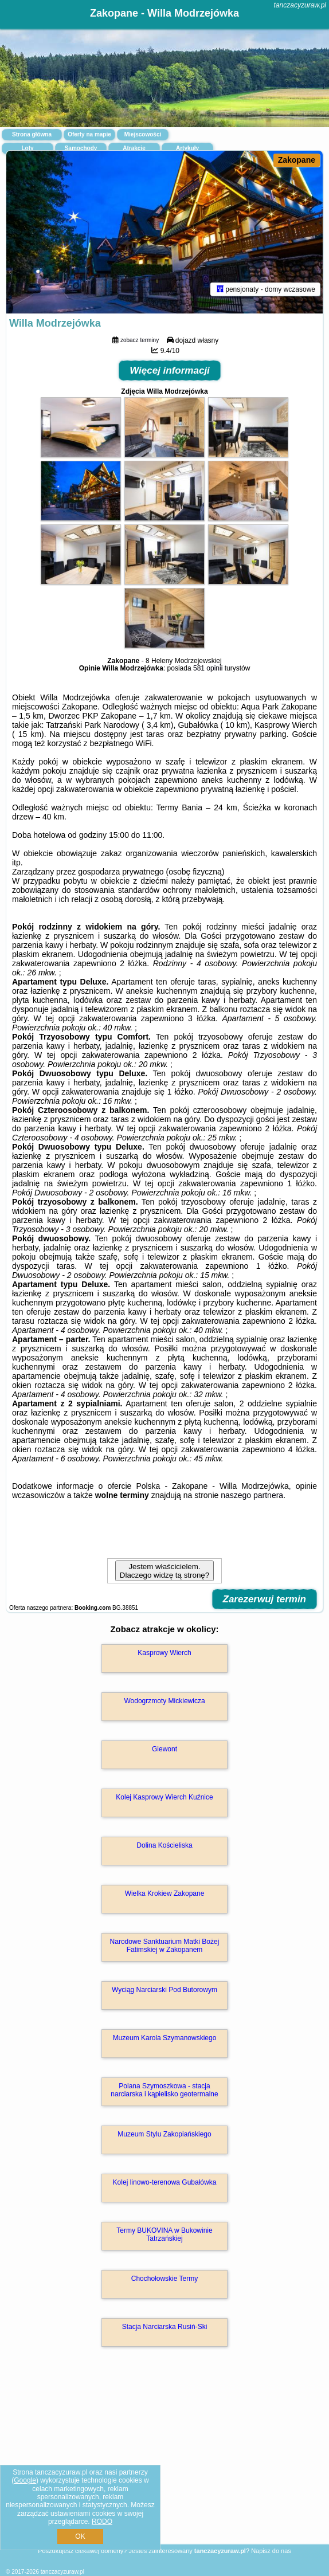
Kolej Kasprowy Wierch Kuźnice (164, 1799)
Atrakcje (134, 148)
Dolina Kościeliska (164, 1847)
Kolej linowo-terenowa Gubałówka (165, 2184)
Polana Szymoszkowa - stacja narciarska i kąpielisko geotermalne (164, 2092)
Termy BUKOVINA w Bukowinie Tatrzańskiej (164, 2236)
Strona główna (32, 134)
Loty (27, 148)
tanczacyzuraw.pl (300, 5)
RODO (102, 2522)
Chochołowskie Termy (164, 2280)
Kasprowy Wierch (164, 1654)
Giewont (164, 1751)
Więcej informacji (170, 372)
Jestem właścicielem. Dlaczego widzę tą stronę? (164, 1572)
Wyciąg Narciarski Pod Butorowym (164, 1991)
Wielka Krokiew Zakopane (165, 1895)
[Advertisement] (164, 2462)
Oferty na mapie (89, 134)
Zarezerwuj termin (265, 1600)
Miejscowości (142, 134)
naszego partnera (252, 1496)
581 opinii (207, 670)
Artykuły (187, 148)
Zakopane (296, 159)
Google (25, 2480)
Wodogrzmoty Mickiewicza (164, 1703)
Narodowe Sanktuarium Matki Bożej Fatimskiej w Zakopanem (165, 1947)
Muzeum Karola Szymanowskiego (165, 2040)
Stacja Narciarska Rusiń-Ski (164, 2328)
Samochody (81, 148)
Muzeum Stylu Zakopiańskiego (164, 2136)
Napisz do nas (271, 2550)
